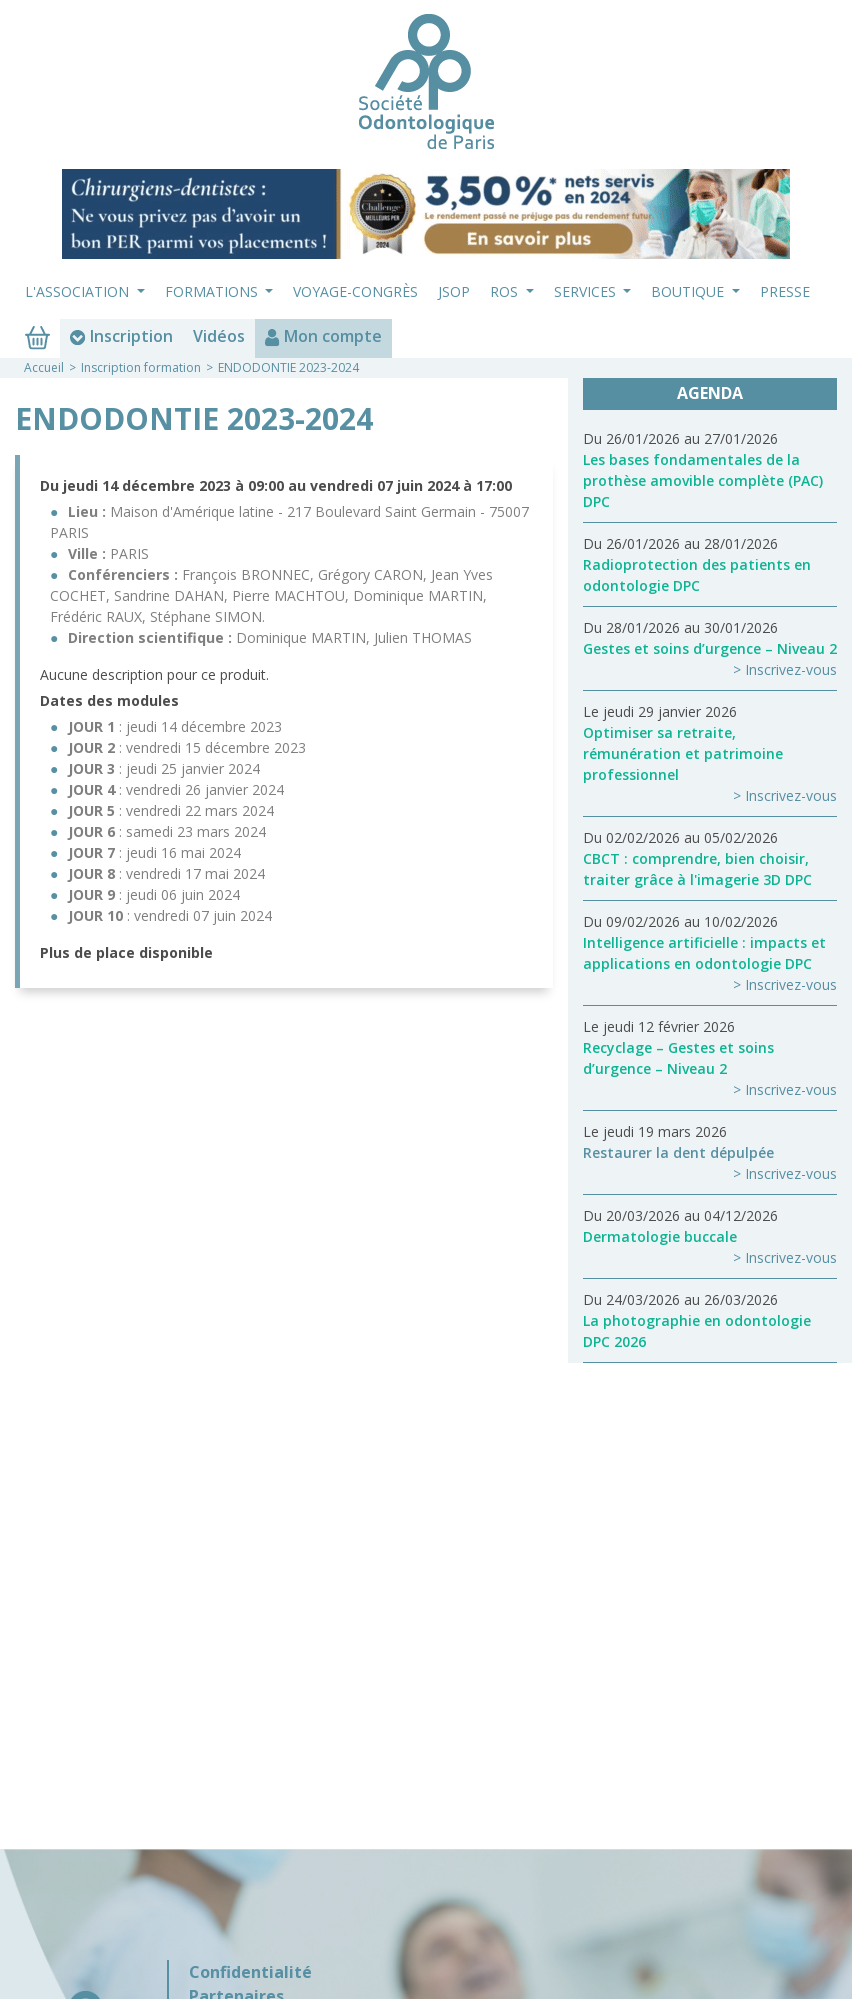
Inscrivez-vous (791, 669)
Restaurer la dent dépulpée (678, 1152)
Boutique (689, 291)
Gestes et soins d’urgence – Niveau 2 (710, 648)
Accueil (44, 367)
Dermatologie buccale (660, 1236)
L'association (79, 291)
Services (587, 291)
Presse (785, 291)
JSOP (454, 291)
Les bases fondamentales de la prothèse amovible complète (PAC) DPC (703, 480)
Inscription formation (141, 367)
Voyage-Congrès (355, 291)
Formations (213, 291)
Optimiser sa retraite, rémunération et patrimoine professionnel (683, 753)
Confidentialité (250, 1972)
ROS (506, 291)
